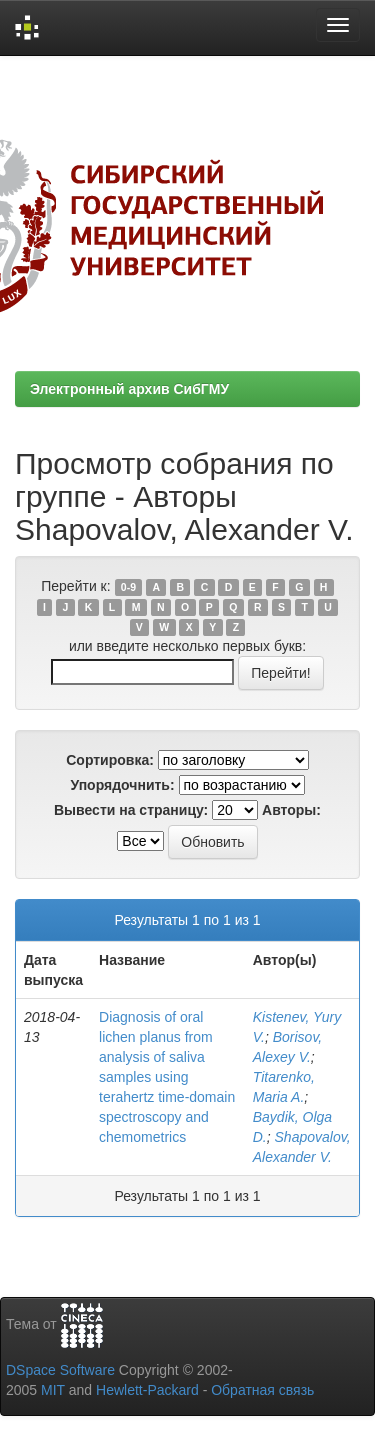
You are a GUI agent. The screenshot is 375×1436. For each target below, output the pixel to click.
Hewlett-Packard (147, 1390)
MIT (53, 1390)
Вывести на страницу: (131, 810)
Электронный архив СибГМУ (129, 389)
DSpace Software (60, 1370)
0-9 (128, 587)
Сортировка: (110, 760)
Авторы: (291, 810)
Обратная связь (262, 1390)
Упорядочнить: (122, 785)
